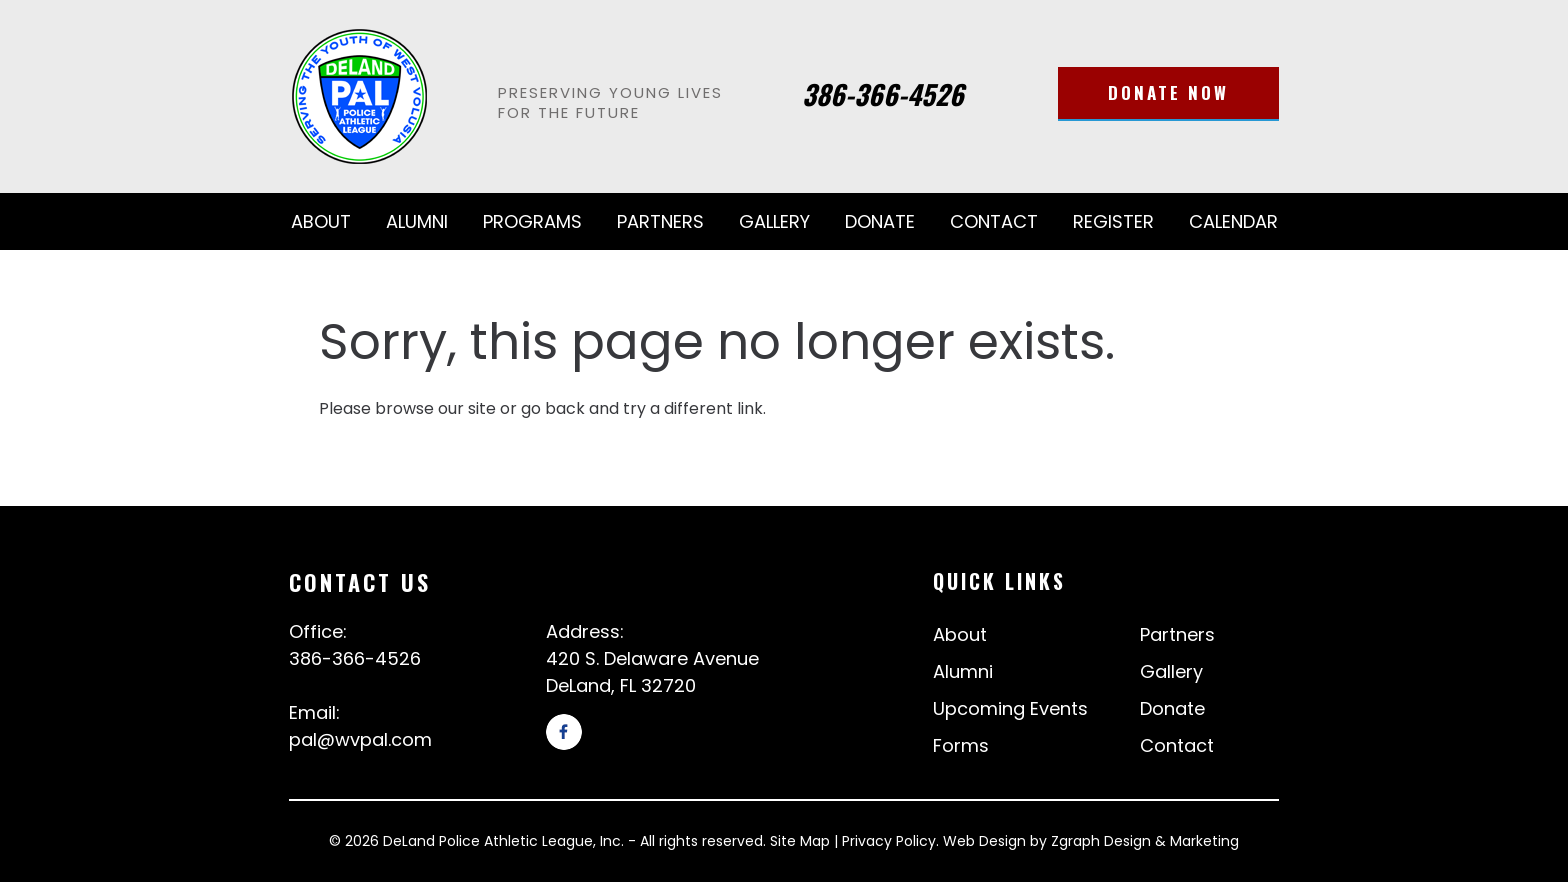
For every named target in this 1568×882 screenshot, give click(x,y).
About (321, 221)
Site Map (800, 841)
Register (1113, 221)
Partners (660, 221)
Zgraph (1075, 841)
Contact (994, 221)
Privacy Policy (889, 841)
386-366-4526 (883, 94)
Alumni (417, 221)
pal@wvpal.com (360, 739)
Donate (880, 221)
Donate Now (1168, 92)
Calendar (1233, 221)
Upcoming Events (1010, 708)
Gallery (774, 221)
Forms (961, 745)
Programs (532, 221)
